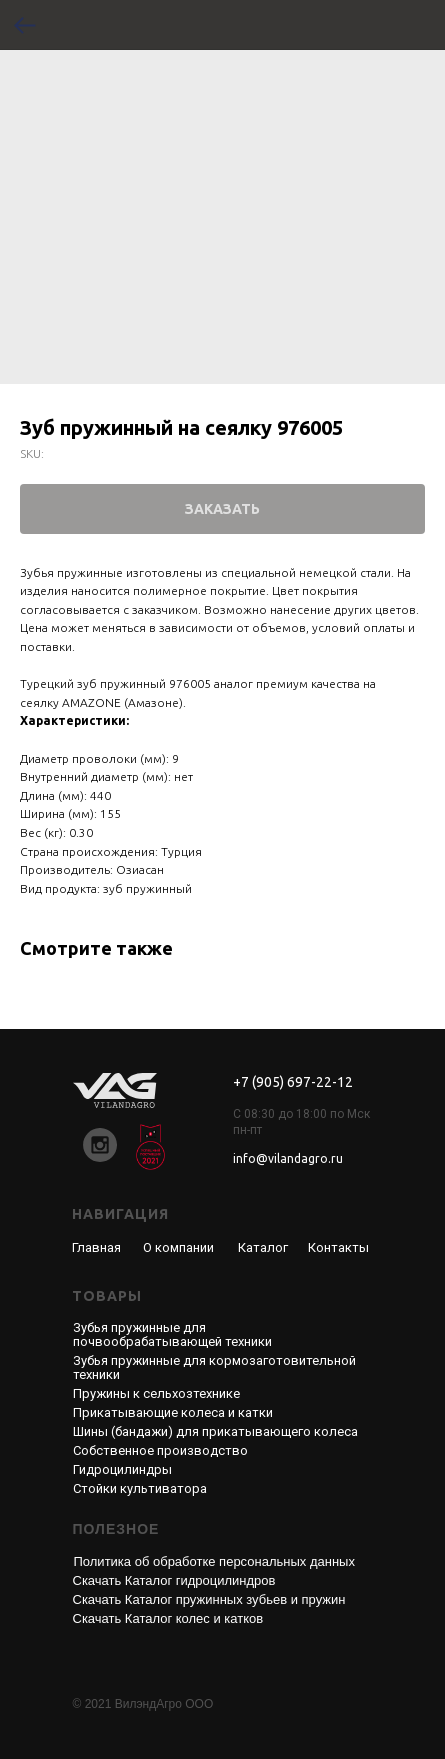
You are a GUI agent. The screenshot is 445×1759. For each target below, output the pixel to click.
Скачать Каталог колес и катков (168, 1618)
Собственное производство (160, 1450)
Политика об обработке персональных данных (214, 1561)
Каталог (263, 1247)
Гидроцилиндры (122, 1469)
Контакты (338, 1247)
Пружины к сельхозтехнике (156, 1393)
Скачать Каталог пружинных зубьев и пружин (209, 1599)
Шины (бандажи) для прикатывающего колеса (215, 1431)
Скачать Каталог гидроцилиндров (174, 1580)
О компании (178, 1247)
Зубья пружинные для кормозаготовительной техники (214, 1367)
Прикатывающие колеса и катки (173, 1412)
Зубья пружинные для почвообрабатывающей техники (172, 1334)
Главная (96, 1247)
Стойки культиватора (140, 1488)
